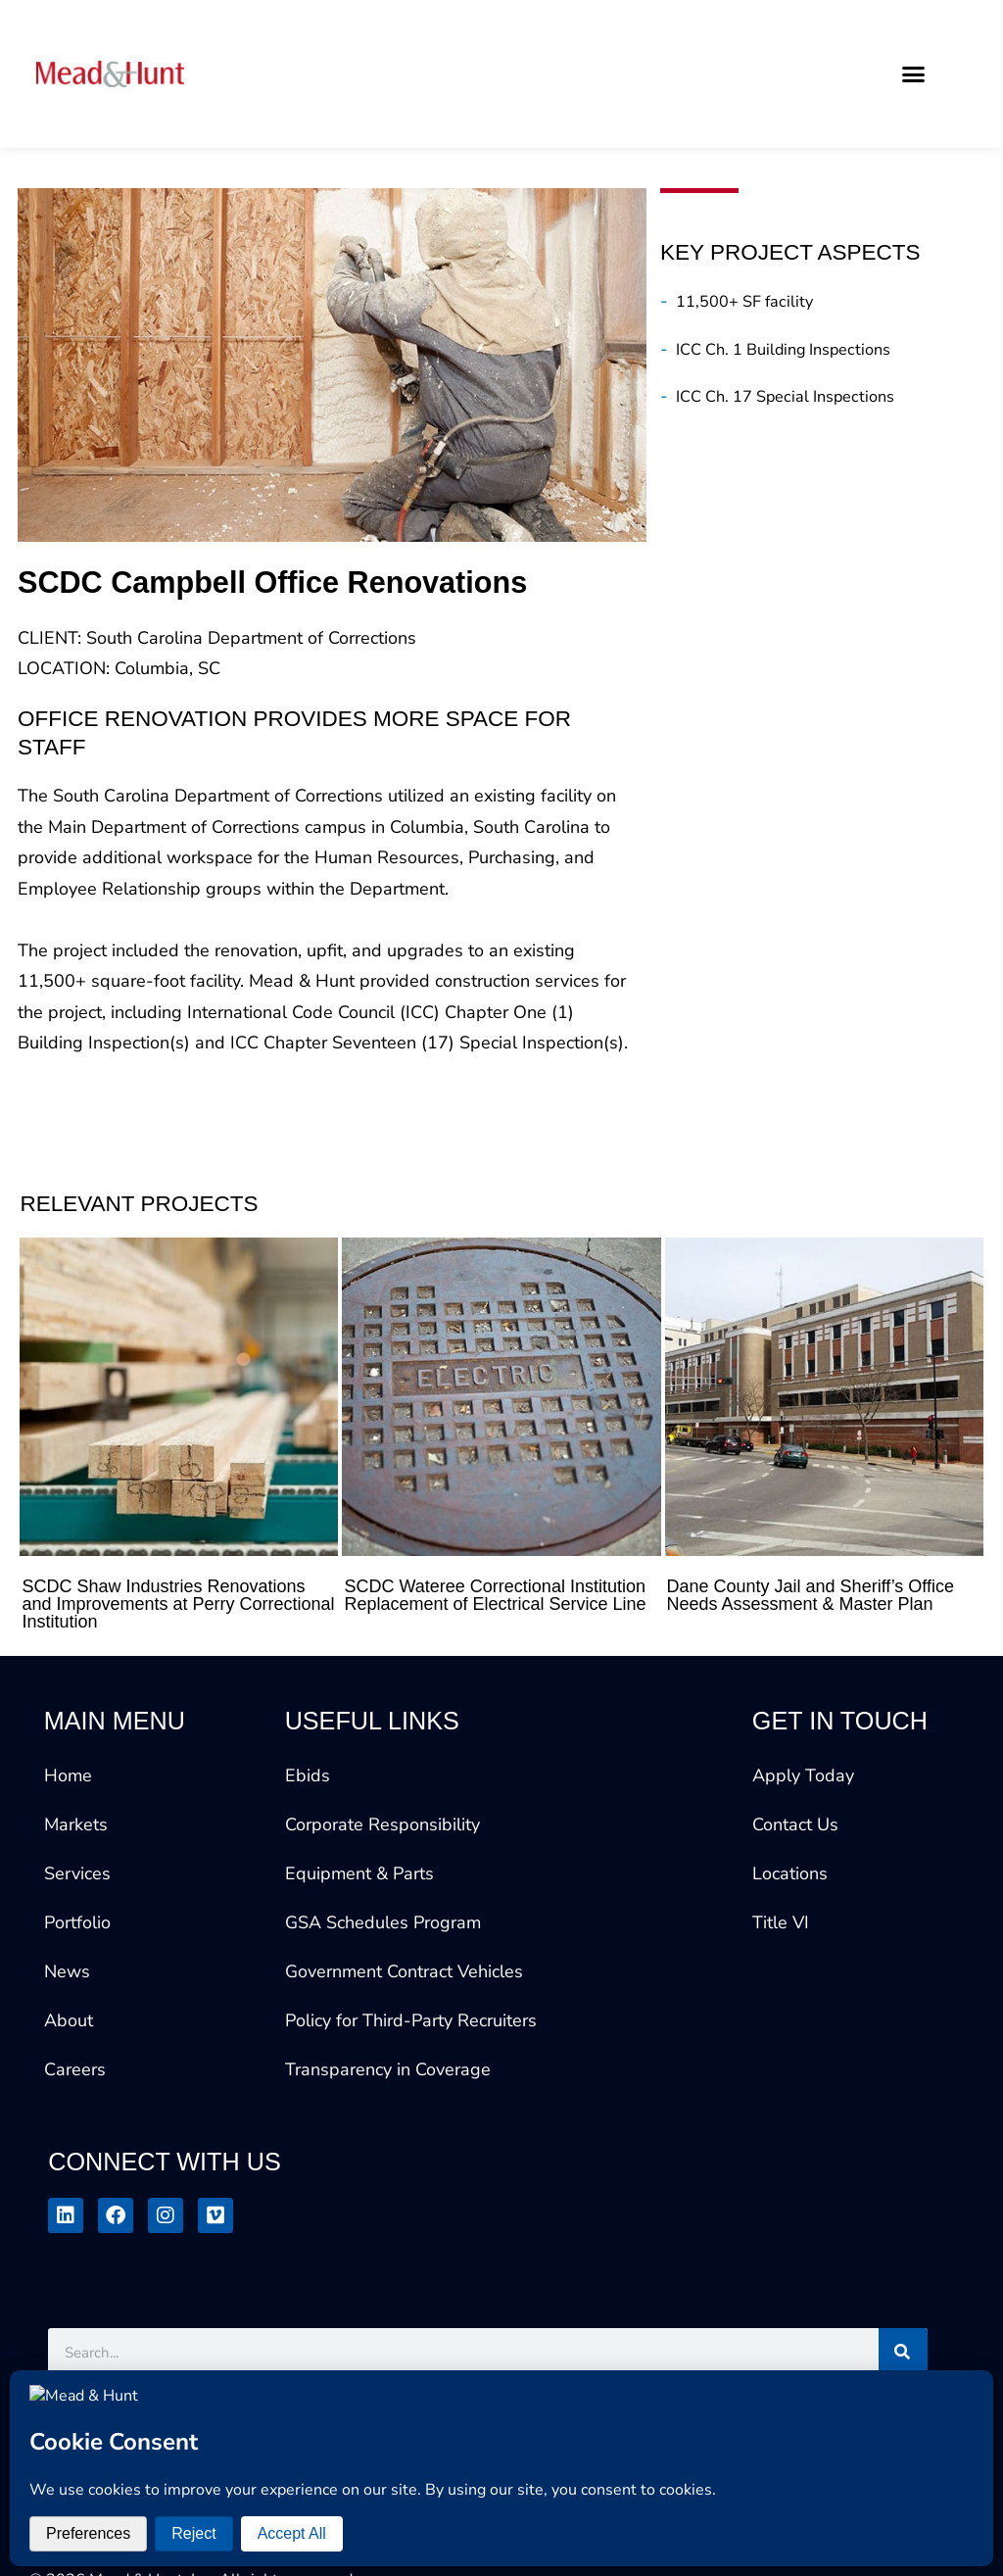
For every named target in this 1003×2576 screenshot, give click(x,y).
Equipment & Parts (359, 1873)
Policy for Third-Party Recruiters (411, 2020)
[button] (913, 74)
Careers (75, 2069)
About (68, 2020)
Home (68, 1775)
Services (77, 1873)
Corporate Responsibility (382, 1824)
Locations (790, 1873)
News (67, 1971)
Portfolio (77, 1922)
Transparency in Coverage (388, 2069)
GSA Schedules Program (383, 1922)
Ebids (307, 1775)
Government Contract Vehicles (404, 1971)
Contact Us (795, 1824)
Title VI (780, 1922)
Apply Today (803, 1775)
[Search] (903, 2352)
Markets (76, 1824)
